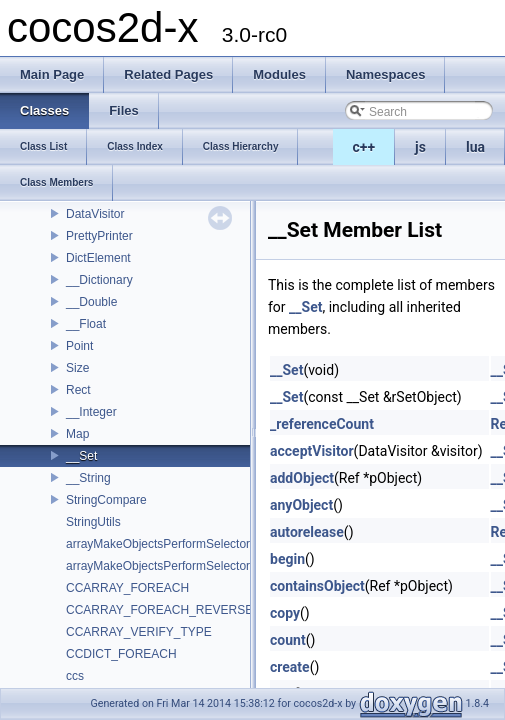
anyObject (301, 505)
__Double (91, 302)
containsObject (317, 586)
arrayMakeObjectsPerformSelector (158, 544)
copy (285, 613)
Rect (78, 390)
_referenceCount (322, 424)
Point (79, 346)
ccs (75, 676)
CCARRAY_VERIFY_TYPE (139, 632)
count (288, 640)
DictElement (98, 258)
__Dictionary (99, 280)
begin (287, 559)
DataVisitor (95, 214)
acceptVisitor (312, 451)
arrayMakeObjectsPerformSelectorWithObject (187, 566)
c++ (364, 147)
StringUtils (93, 522)
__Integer (91, 412)
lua (475, 147)
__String (88, 478)
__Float (86, 324)
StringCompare (106, 500)
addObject (302, 478)
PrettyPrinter (99, 236)
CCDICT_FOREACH (121, 654)
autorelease (307, 532)
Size (77, 368)
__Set (81, 456)
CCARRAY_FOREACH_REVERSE (159, 610)
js (420, 147)
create (290, 667)
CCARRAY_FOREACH (127, 588)
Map (77, 434)
